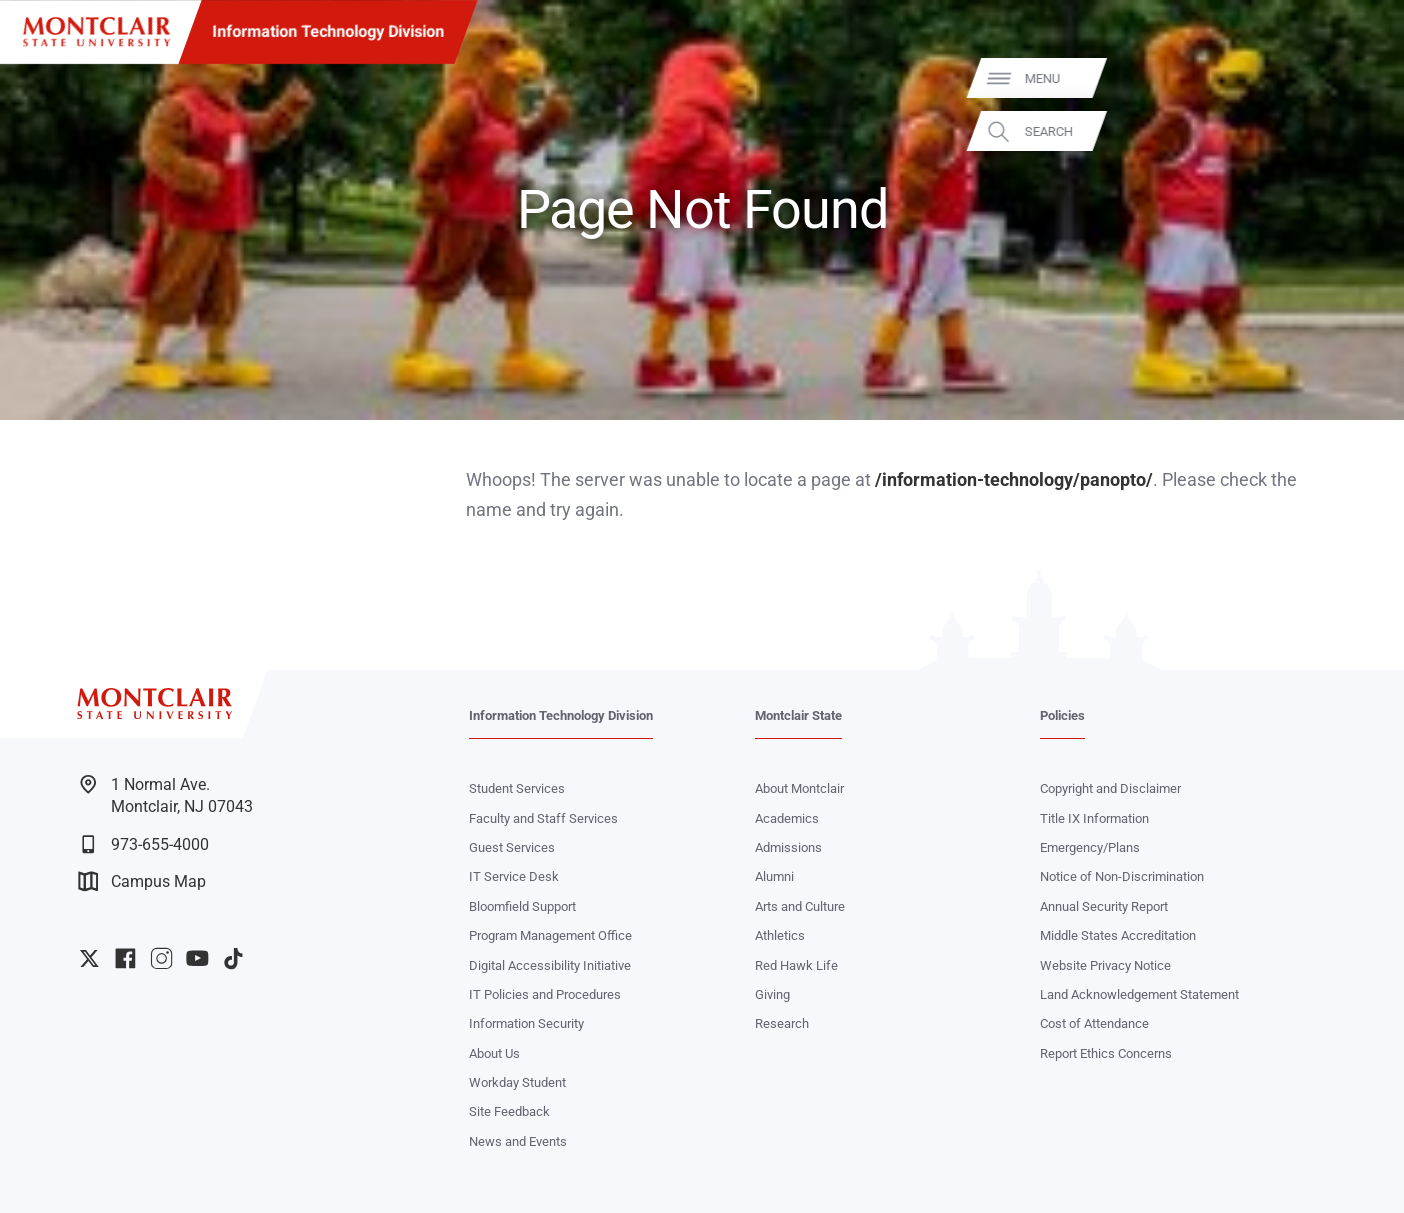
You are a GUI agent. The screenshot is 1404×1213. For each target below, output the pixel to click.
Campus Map (142, 881)
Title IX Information (1094, 818)
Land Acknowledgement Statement (1139, 994)
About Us (494, 1053)
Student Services (517, 788)
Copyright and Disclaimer (1110, 788)
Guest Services (512, 847)
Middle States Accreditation (1118, 935)
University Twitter (89, 958)
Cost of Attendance (1094, 1023)
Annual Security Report (1104, 906)
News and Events (518, 1141)
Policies (1062, 715)
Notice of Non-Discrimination (1122, 876)
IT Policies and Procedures (545, 994)
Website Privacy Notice (1105, 965)
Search (1361, 131)
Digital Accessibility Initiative (550, 965)
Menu (1354, 78)
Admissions (788, 847)
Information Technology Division (328, 31)
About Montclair (799, 788)
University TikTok (233, 958)
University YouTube (197, 958)
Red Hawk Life (796, 965)
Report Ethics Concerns (1106, 1053)
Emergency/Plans (1090, 847)
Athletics (780, 935)
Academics (787, 818)
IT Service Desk (514, 876)
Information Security (526, 1023)
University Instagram (161, 958)
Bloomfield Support (522, 906)
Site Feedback (509, 1111)
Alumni (774, 876)
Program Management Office (550, 935)
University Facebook (125, 958)
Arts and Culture (800, 906)
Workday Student (517, 1082)
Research (782, 1023)
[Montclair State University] (96, 32)
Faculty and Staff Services (543, 818)
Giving (772, 994)
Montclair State (798, 715)
